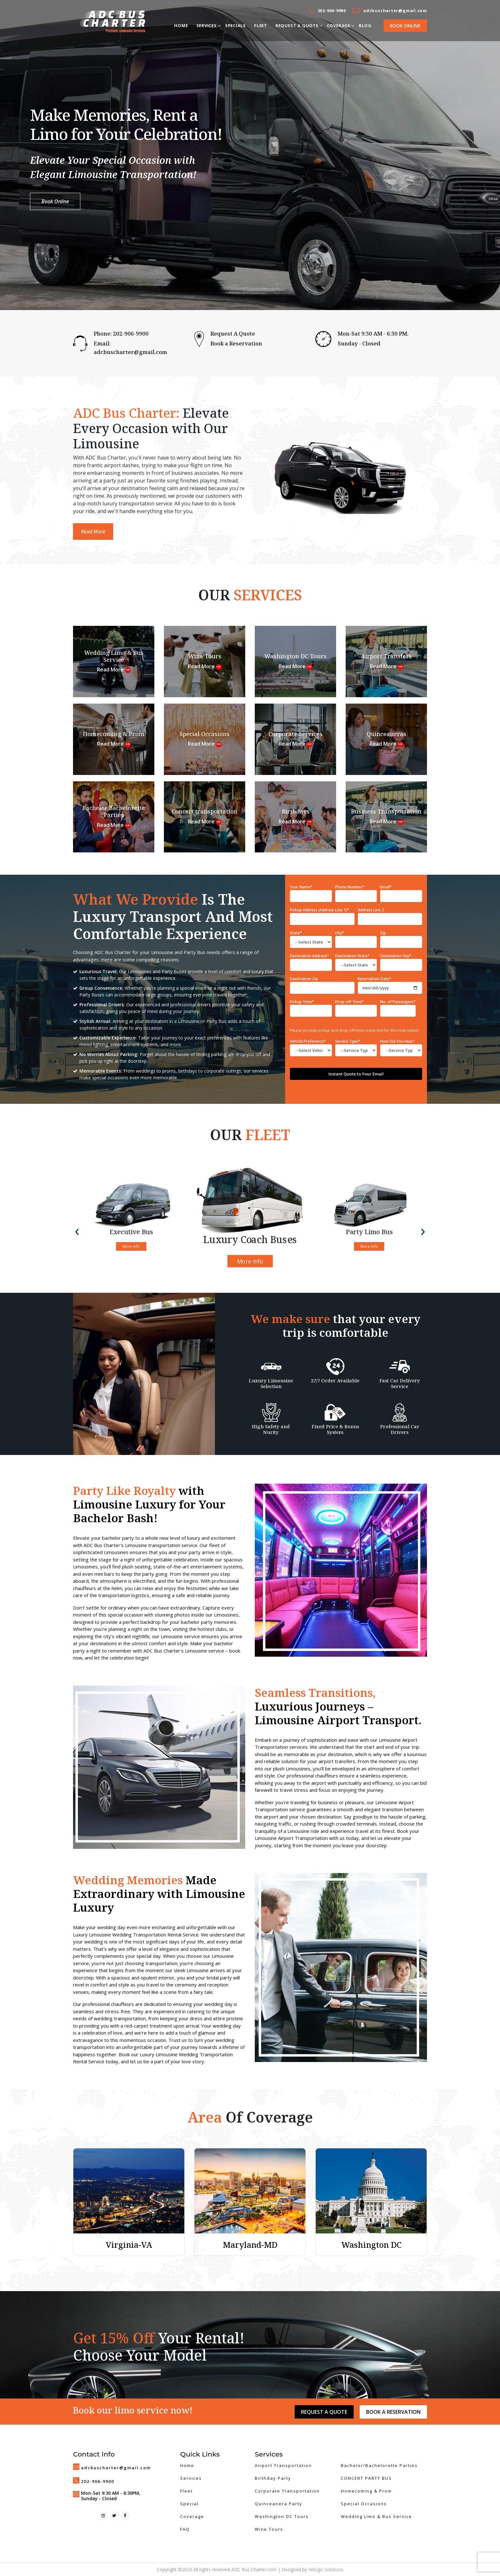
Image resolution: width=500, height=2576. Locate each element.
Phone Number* (349, 887)
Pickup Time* (311, 1008)
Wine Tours (269, 2529)
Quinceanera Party (278, 2504)
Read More (93, 531)
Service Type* (356, 1047)
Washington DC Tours (282, 2516)
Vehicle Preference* (311, 1047)
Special (189, 2504)
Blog (365, 25)
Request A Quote (232, 333)
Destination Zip (304, 978)
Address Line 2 (371, 910)
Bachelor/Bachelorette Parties (379, 2465)
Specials (235, 25)
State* (296, 933)
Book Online (405, 26)
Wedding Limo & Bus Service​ (376, 2516)
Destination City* (395, 956)
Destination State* (352, 956)
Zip (383, 933)
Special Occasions (364, 2504)
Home (181, 25)
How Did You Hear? (401, 1047)
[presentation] (77, 1230)
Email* (386, 887)
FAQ (185, 2529)
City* (339, 933)
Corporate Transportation (287, 2491)
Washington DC (371, 2244)
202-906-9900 (332, 10)
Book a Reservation (236, 343)
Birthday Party (273, 2478)
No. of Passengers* (398, 1008)
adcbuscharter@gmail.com (395, 10)
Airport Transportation (283, 2465)
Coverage (338, 25)
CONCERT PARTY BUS (366, 2478)
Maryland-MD (250, 2244)
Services (206, 25)
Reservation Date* (375, 978)
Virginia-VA (129, 2244)
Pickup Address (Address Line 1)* (319, 910)
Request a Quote (297, 25)
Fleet (260, 25)
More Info (131, 1246)
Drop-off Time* (356, 1008)
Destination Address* (309, 956)
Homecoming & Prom (366, 2491)
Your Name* (301, 887)
